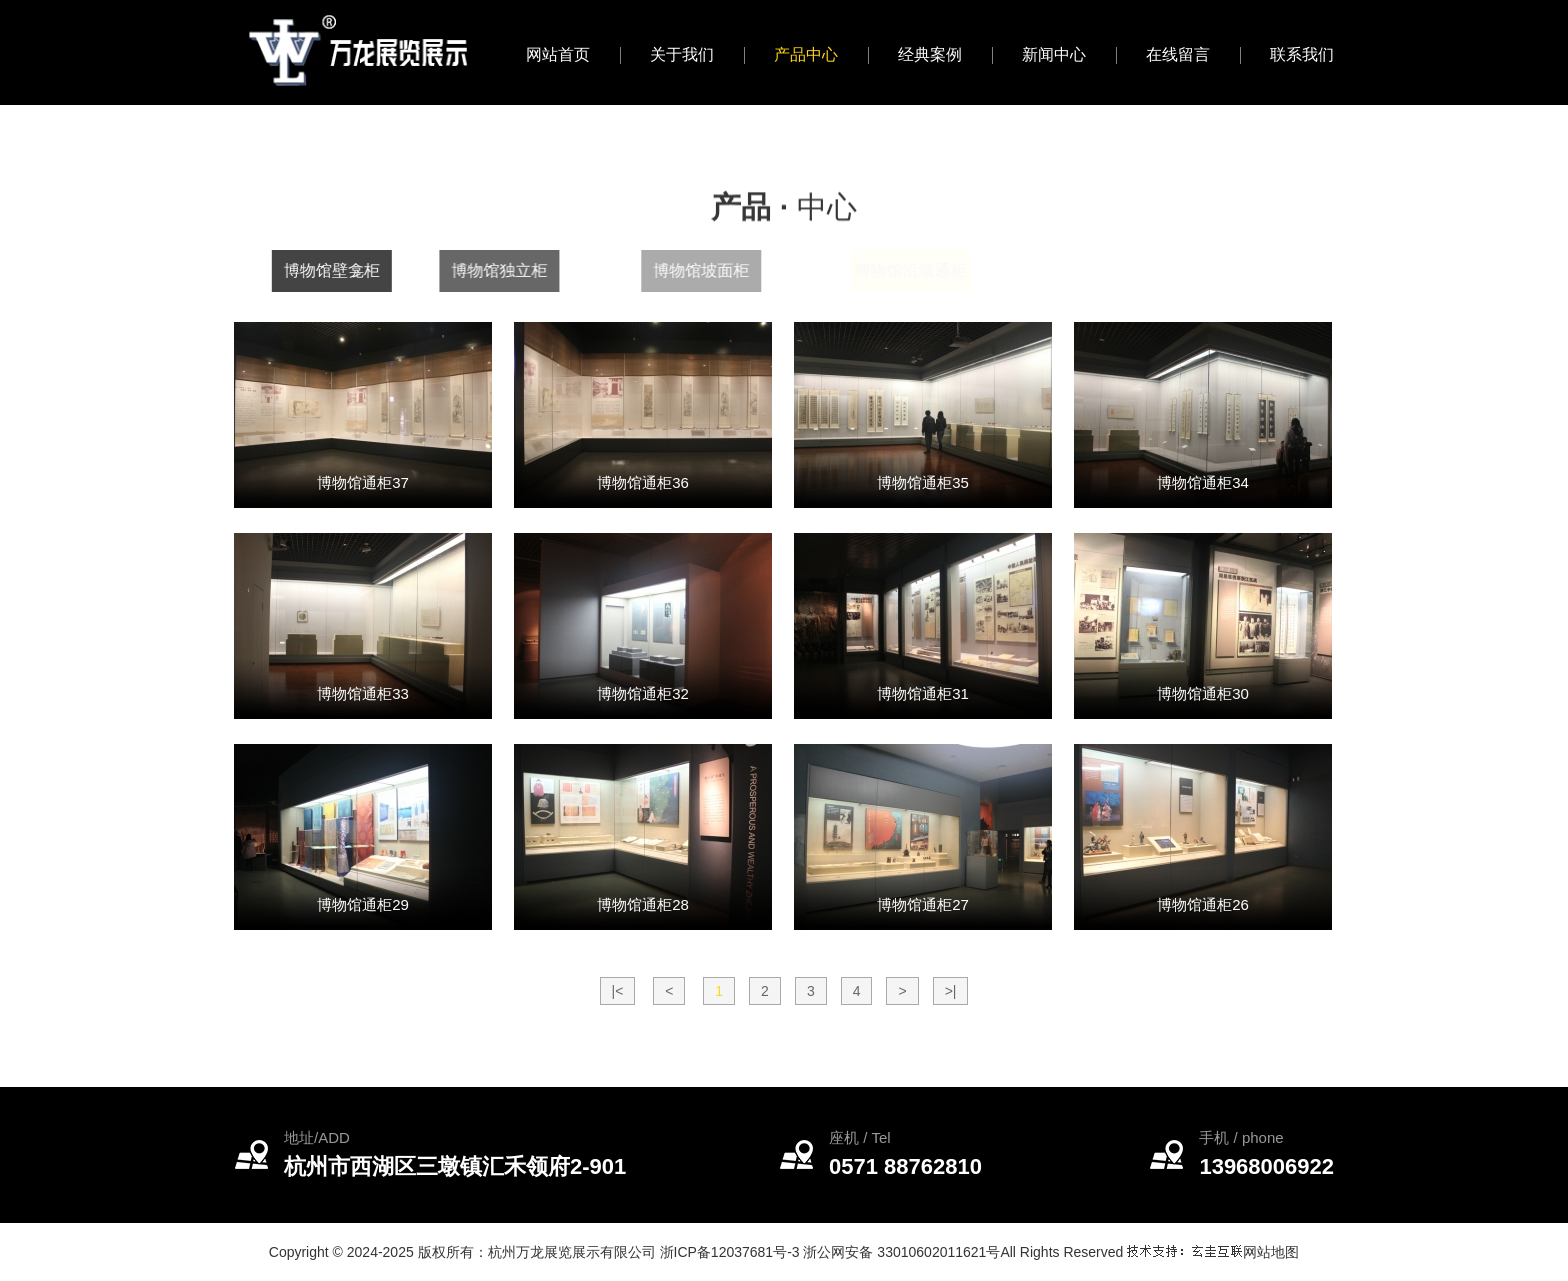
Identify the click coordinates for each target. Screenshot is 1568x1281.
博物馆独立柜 (523, 270)
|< (618, 991)
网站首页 (558, 54)
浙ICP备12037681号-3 (730, 1252)
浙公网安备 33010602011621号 (901, 1252)
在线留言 (1178, 54)
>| (951, 991)
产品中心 (806, 54)
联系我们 (1302, 54)
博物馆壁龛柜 (343, 270)
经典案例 (930, 54)
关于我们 (682, 54)
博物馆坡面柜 (739, 270)
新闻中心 (1054, 54)
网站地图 (1271, 1252)
